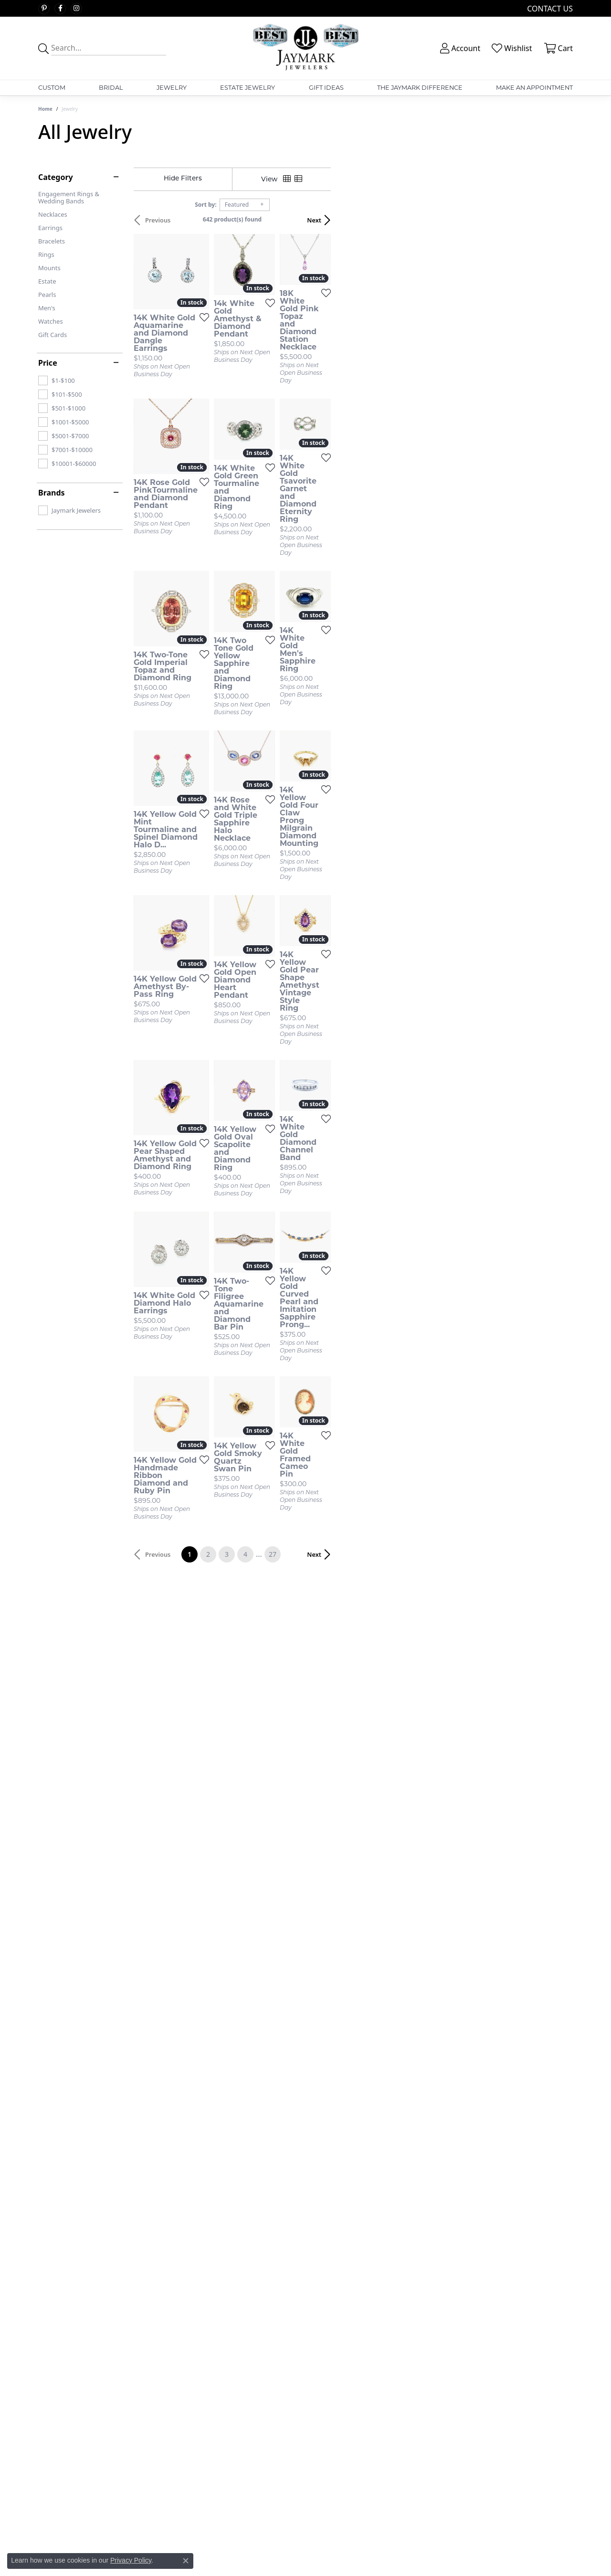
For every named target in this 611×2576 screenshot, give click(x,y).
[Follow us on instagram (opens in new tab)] (76, 8)
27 (393, 1834)
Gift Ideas (326, 87)
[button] (459, 48)
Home (45, 109)
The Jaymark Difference (420, 87)
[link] (549, 8)
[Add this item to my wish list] (269, 384)
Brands (51, 492)
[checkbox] (56, 380)
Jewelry (172, 87)
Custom (51, 87)
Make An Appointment (534, 87)
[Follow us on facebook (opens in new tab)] (60, 8)
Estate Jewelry (247, 87)
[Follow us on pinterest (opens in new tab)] (44, 8)
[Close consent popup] (186, 2561)
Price (47, 363)
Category (55, 177)
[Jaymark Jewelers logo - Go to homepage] (305, 48)
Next (556, 220)
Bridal (111, 87)
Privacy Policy (130, 2560)
